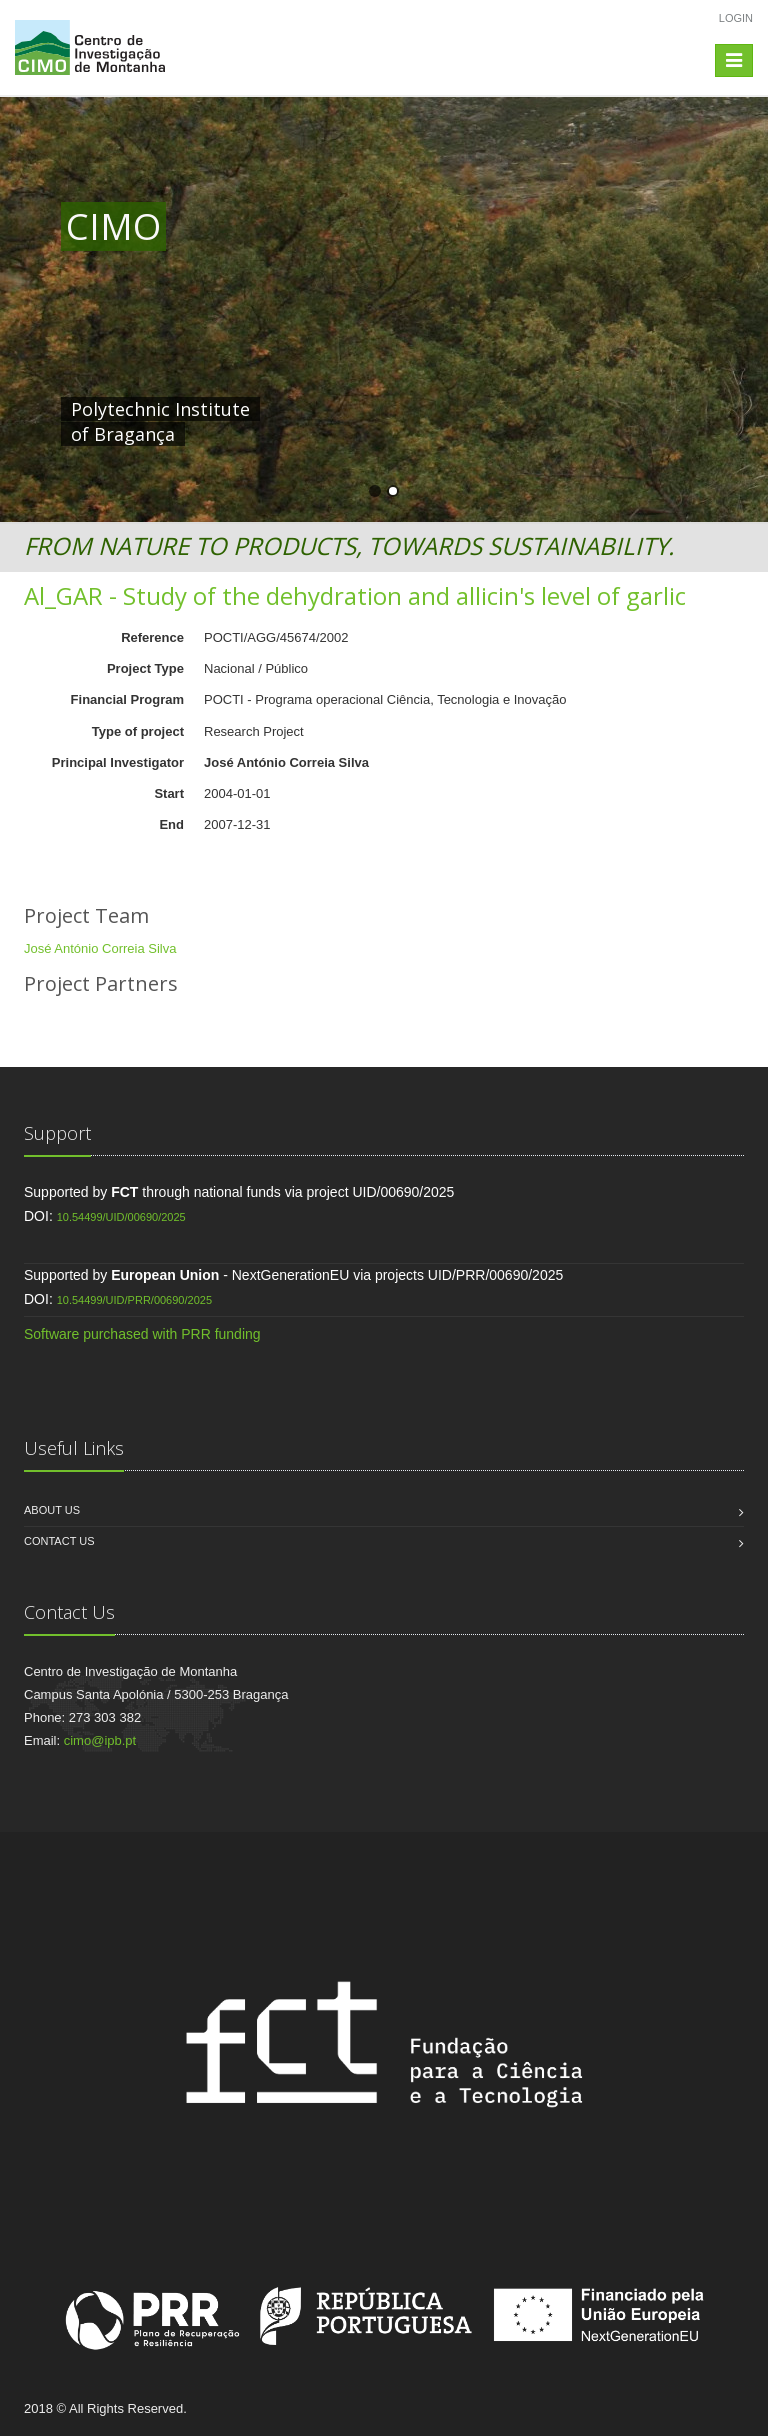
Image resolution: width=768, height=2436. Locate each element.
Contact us (59, 1541)
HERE (479, 409)
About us (52, 1510)
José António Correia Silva (100, 948)
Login (736, 18)
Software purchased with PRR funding (142, 1334)
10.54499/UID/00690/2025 (121, 1217)
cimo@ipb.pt (100, 1740)
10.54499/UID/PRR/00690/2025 (134, 1300)
